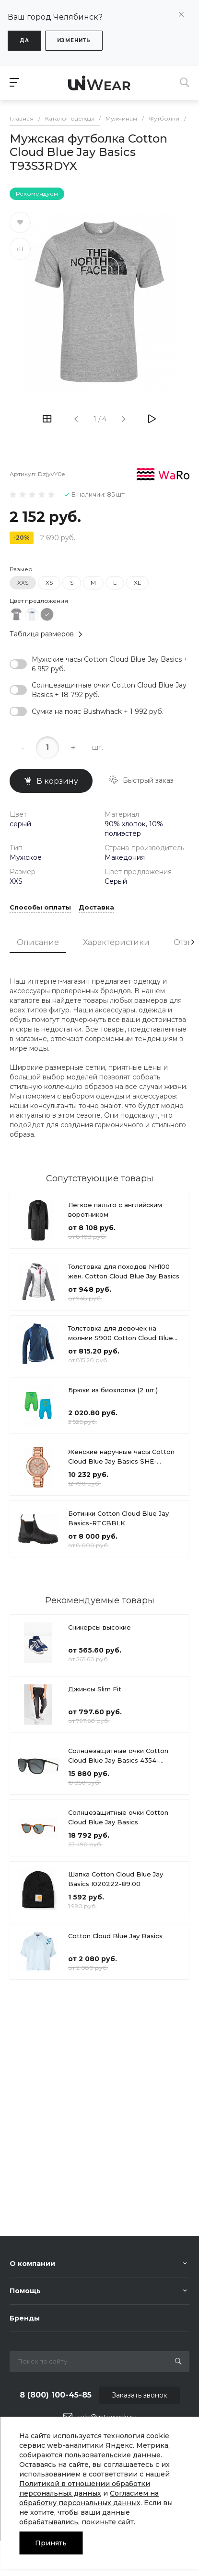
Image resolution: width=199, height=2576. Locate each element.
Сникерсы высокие (99, 1645)
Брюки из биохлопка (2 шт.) (113, 1408)
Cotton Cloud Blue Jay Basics (115, 1954)
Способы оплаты (40, 925)
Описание (38, 960)
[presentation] (193, 960)
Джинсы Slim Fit (94, 1707)
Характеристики (116, 960)
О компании (32, 2263)
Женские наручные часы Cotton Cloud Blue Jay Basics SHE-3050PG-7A (121, 1479)
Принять (51, 2543)
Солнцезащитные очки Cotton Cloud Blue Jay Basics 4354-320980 (118, 1778)
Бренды (25, 2318)
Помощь (25, 2291)
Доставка (96, 925)
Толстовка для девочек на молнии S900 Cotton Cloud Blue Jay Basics (120, 1356)
